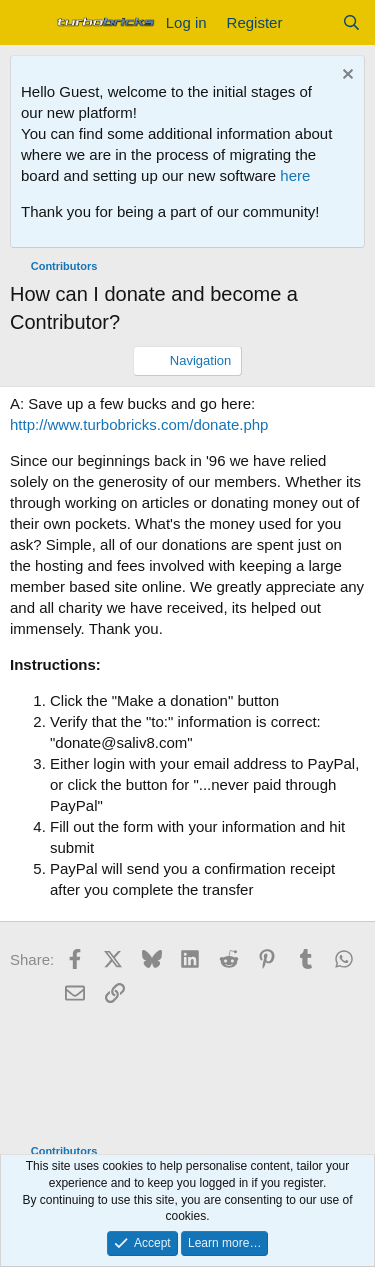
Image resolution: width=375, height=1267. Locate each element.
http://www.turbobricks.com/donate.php (139, 424)
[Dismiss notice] (345, 76)
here (295, 175)
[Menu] (27, 23)
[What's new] (311, 22)
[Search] (351, 22)
